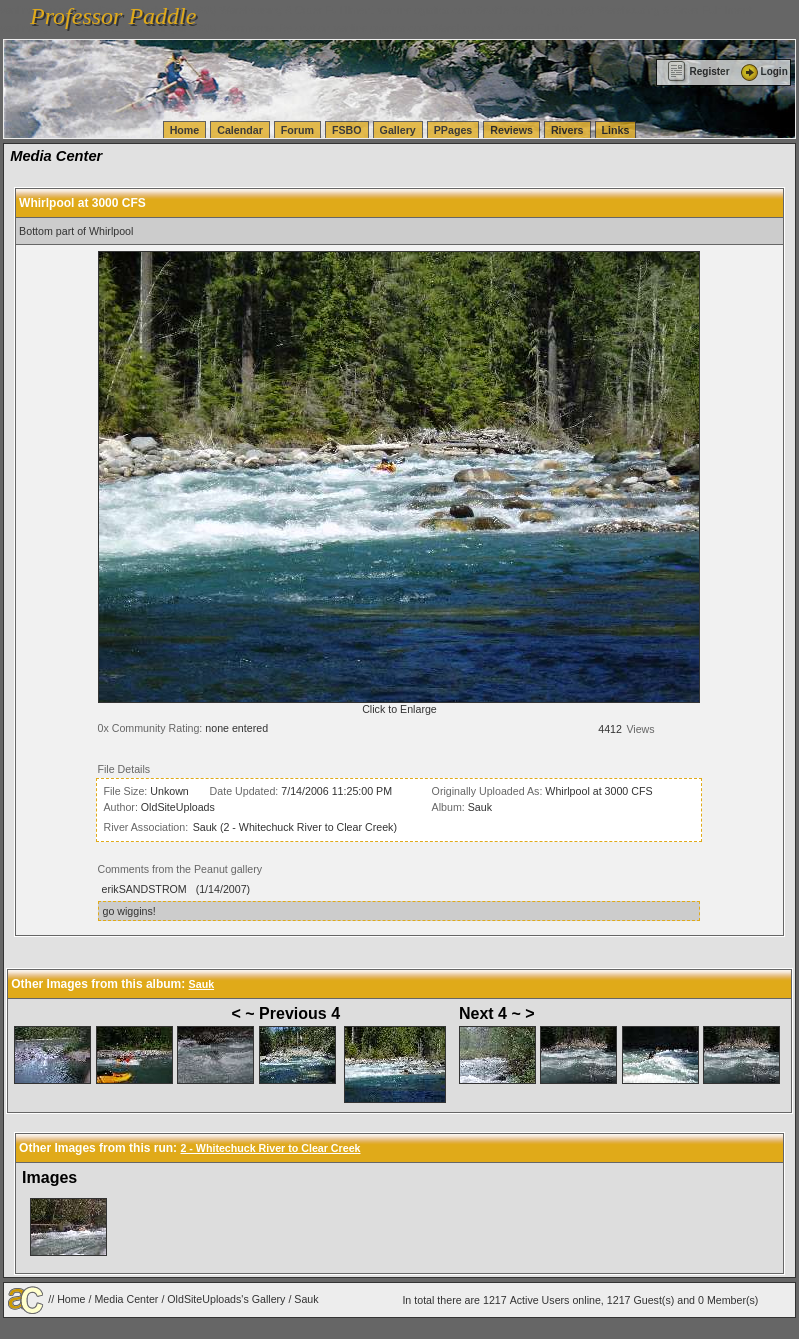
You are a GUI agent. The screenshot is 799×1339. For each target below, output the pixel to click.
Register (698, 71)
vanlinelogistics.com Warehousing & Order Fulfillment (460, 28)
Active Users (540, 1300)
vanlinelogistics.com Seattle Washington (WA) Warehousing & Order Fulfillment (565, 10)
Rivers (567, 130)
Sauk (480, 807)
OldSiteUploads (178, 807)
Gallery (398, 130)
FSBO (347, 130)
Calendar (240, 130)
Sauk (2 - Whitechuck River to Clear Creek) (295, 827)
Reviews (511, 130)
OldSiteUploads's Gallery (226, 1299)
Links (616, 130)
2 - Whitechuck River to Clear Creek (270, 1148)
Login (763, 71)
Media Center (126, 1299)
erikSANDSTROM (143, 889)
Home (185, 130)
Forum (297, 130)
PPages (453, 130)
